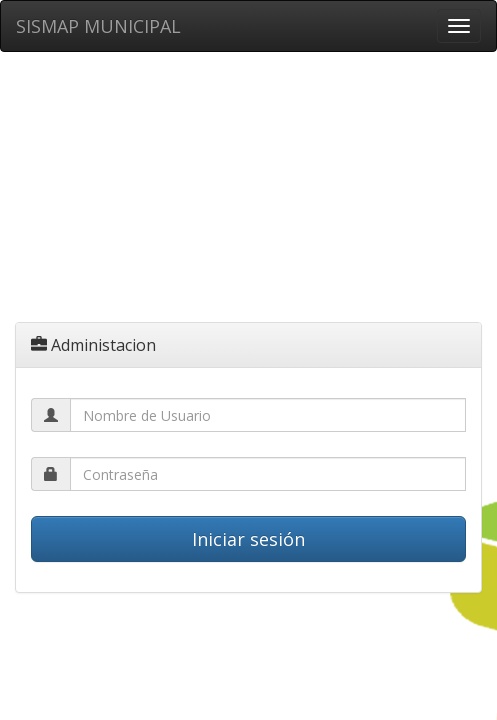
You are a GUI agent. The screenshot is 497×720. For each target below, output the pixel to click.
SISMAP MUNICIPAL (98, 26)
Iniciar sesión (248, 539)
